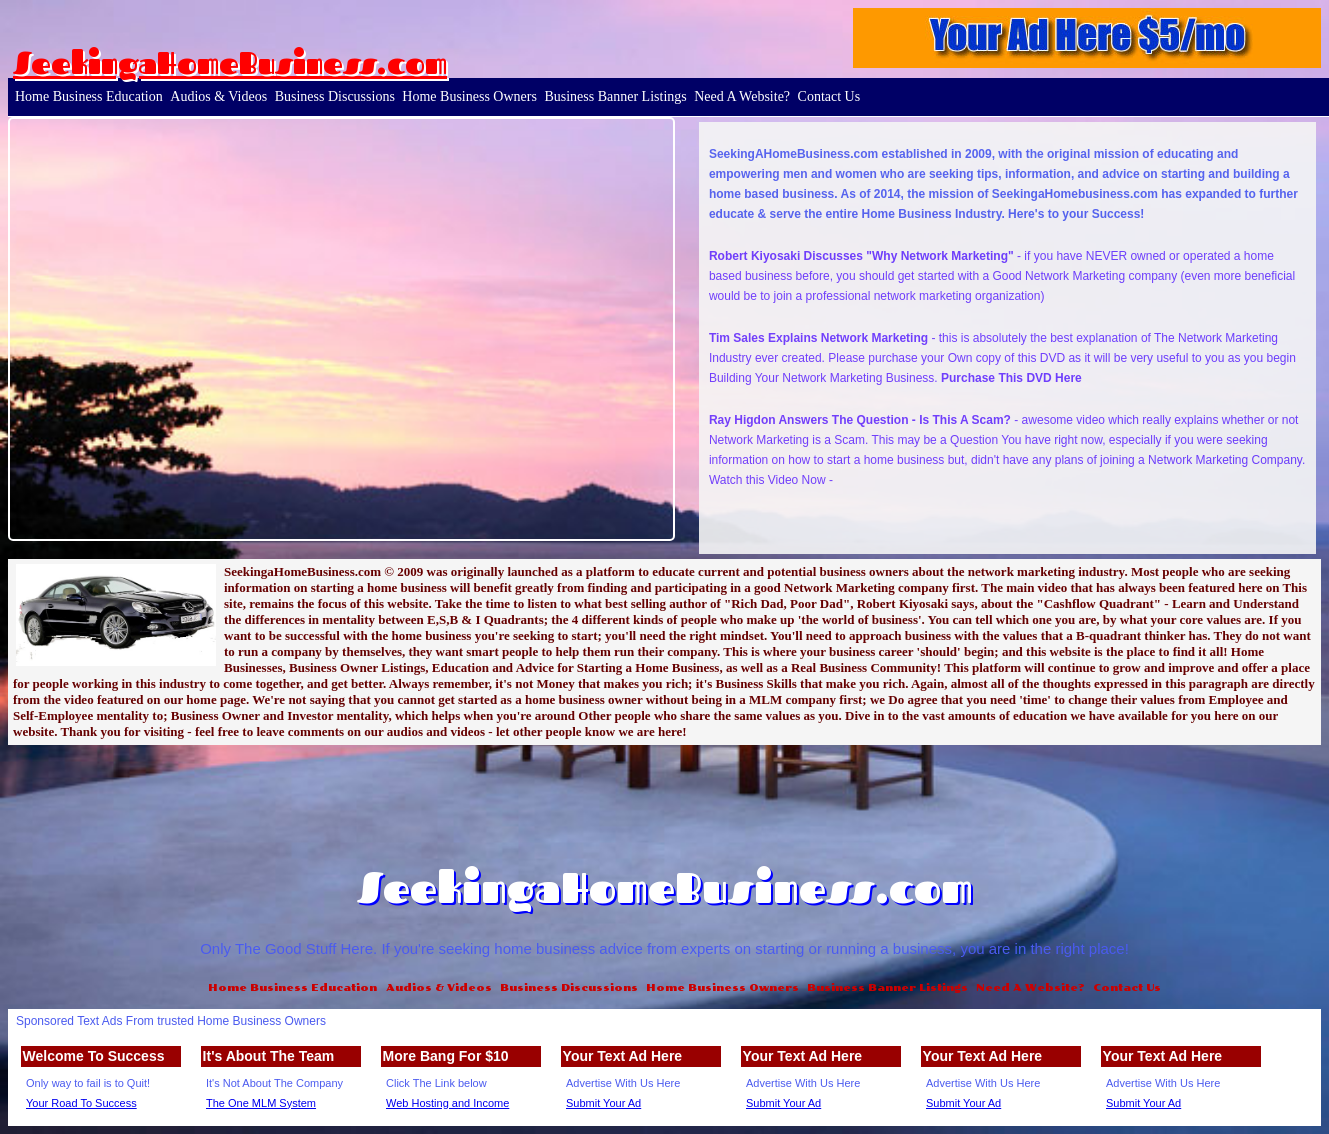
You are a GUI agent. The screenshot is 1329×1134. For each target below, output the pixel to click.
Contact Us (829, 96)
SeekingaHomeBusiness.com (230, 63)
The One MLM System (261, 1103)
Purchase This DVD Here (1011, 378)
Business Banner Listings (615, 96)
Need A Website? (742, 96)
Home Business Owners (469, 96)
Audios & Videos (218, 96)
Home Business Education (89, 96)
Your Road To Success (81, 1103)
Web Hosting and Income (447, 1103)
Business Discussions (335, 96)
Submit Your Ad (603, 1103)
